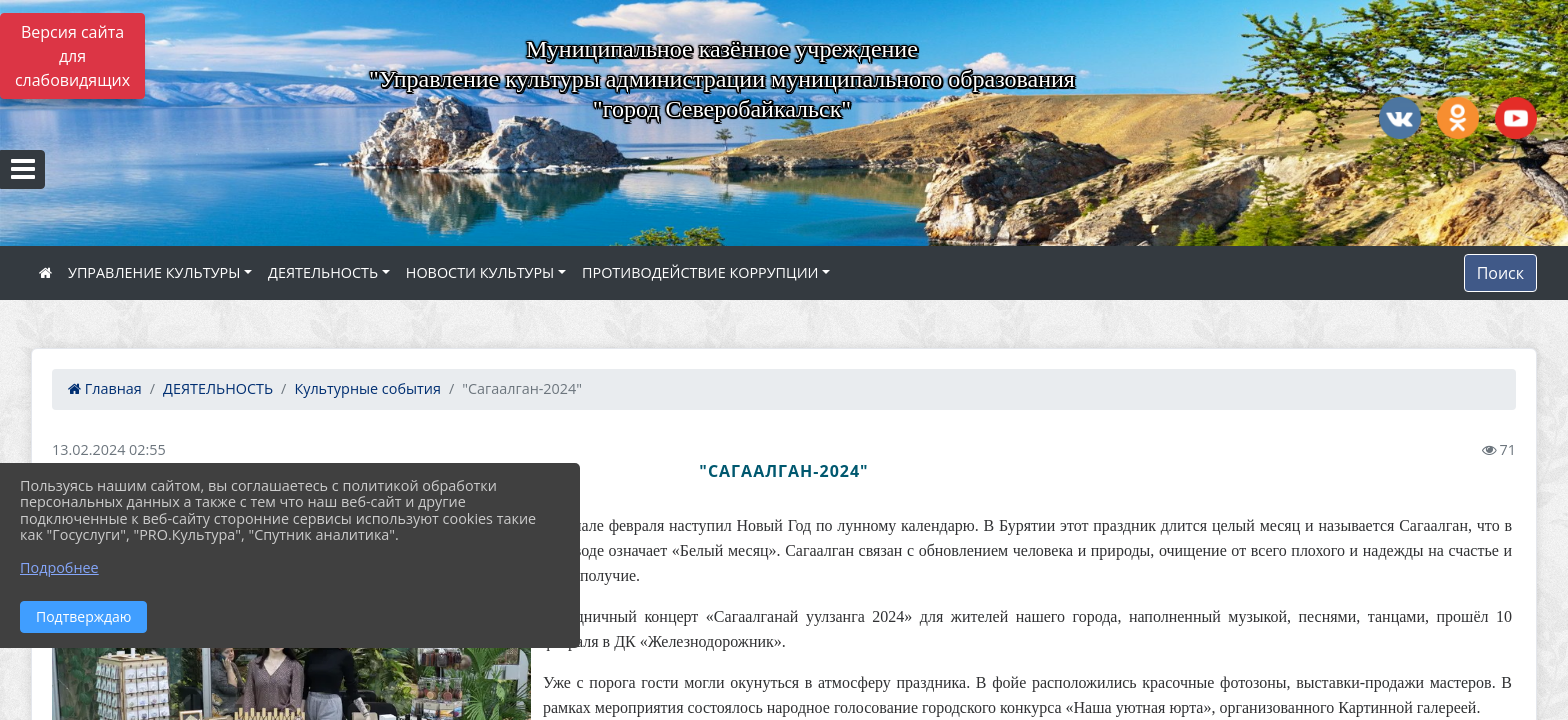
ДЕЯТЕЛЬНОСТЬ (323, 272)
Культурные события (367, 388)
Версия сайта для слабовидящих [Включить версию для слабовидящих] (72, 56)
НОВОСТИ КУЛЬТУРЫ (480, 272)
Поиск (1500, 273)
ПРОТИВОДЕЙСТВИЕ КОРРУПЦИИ (700, 272)
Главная (105, 388)
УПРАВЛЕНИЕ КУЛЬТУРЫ (154, 272)
